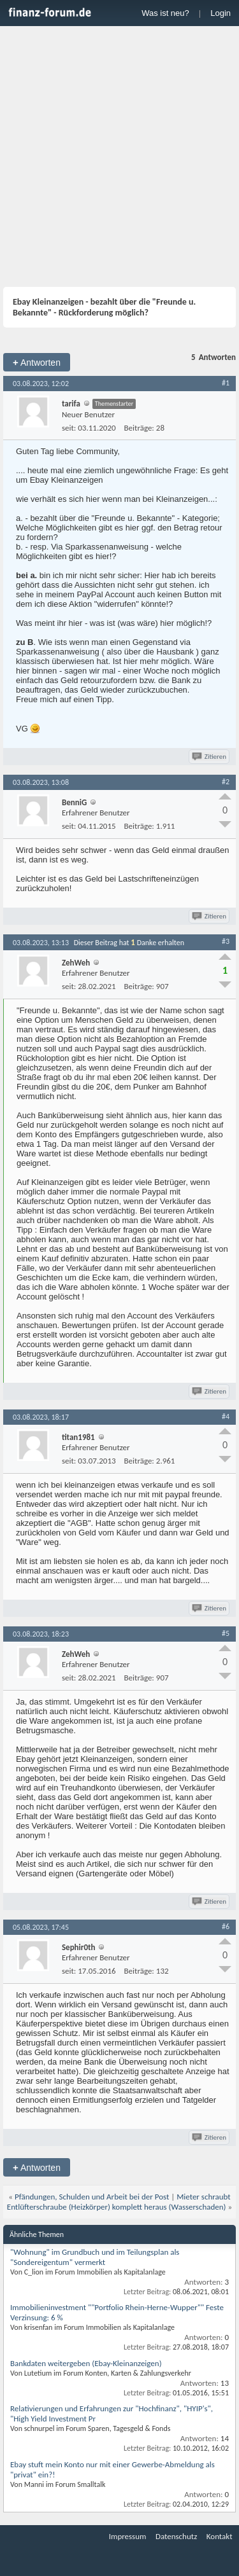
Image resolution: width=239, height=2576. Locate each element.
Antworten (37, 362)
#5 (225, 1633)
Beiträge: (139, 428)
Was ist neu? (165, 13)
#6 (225, 1926)
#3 (225, 941)
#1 (225, 382)
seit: (69, 428)
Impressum (128, 2536)
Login (220, 13)
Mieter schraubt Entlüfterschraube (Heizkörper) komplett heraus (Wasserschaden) (119, 2202)
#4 (225, 1416)
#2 (225, 781)
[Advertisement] (119, 158)
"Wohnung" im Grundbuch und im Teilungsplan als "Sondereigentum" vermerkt (94, 2257)
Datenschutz (176, 2536)
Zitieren (210, 756)
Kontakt (219, 2536)
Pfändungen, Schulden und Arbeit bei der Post (92, 2196)
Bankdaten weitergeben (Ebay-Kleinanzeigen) (86, 2363)
